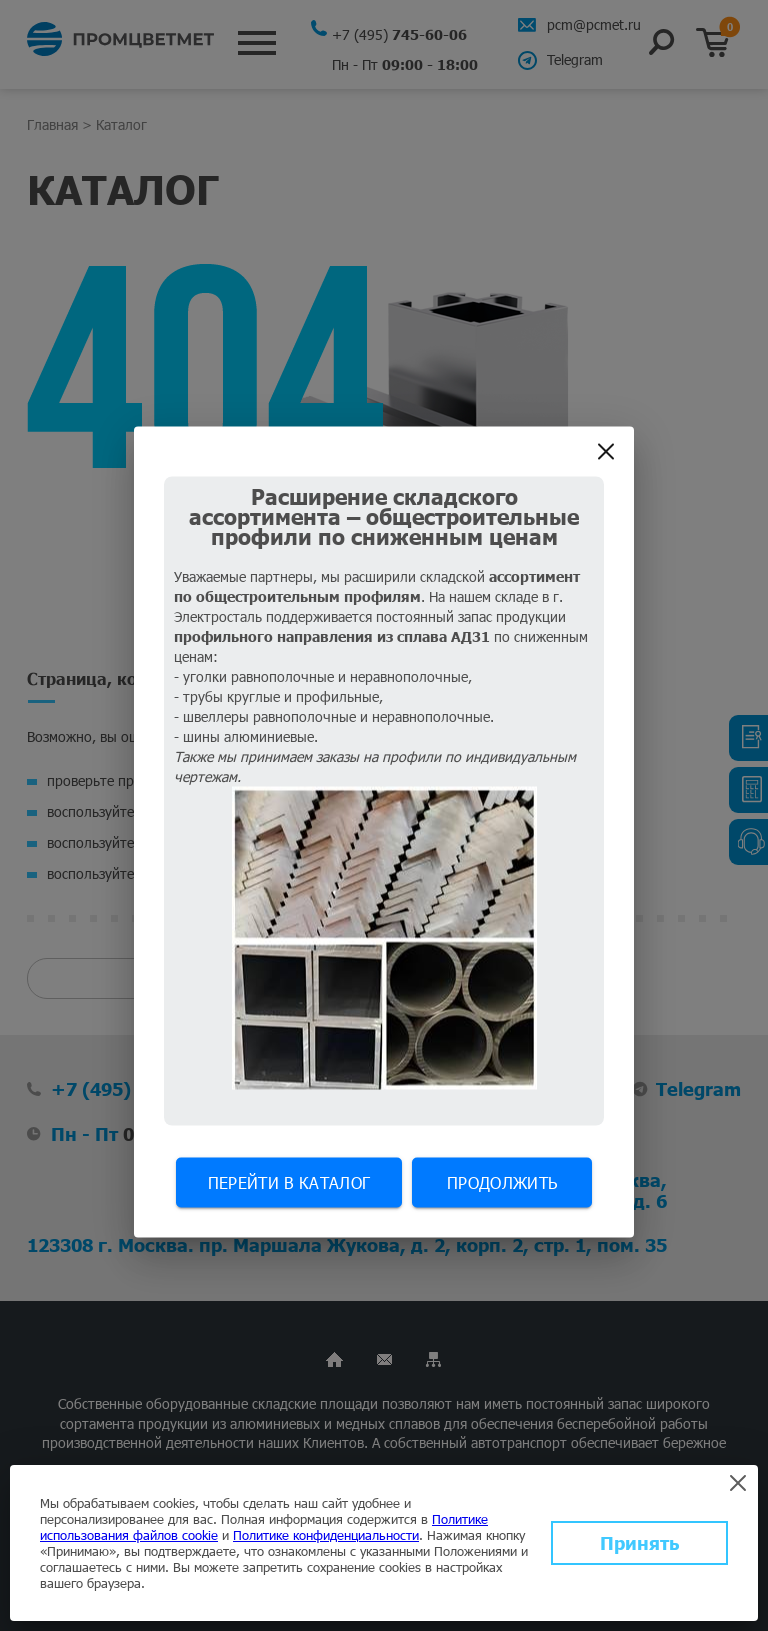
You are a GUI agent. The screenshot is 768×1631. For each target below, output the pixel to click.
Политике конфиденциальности (326, 1535)
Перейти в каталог (289, 1181)
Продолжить (502, 1181)
